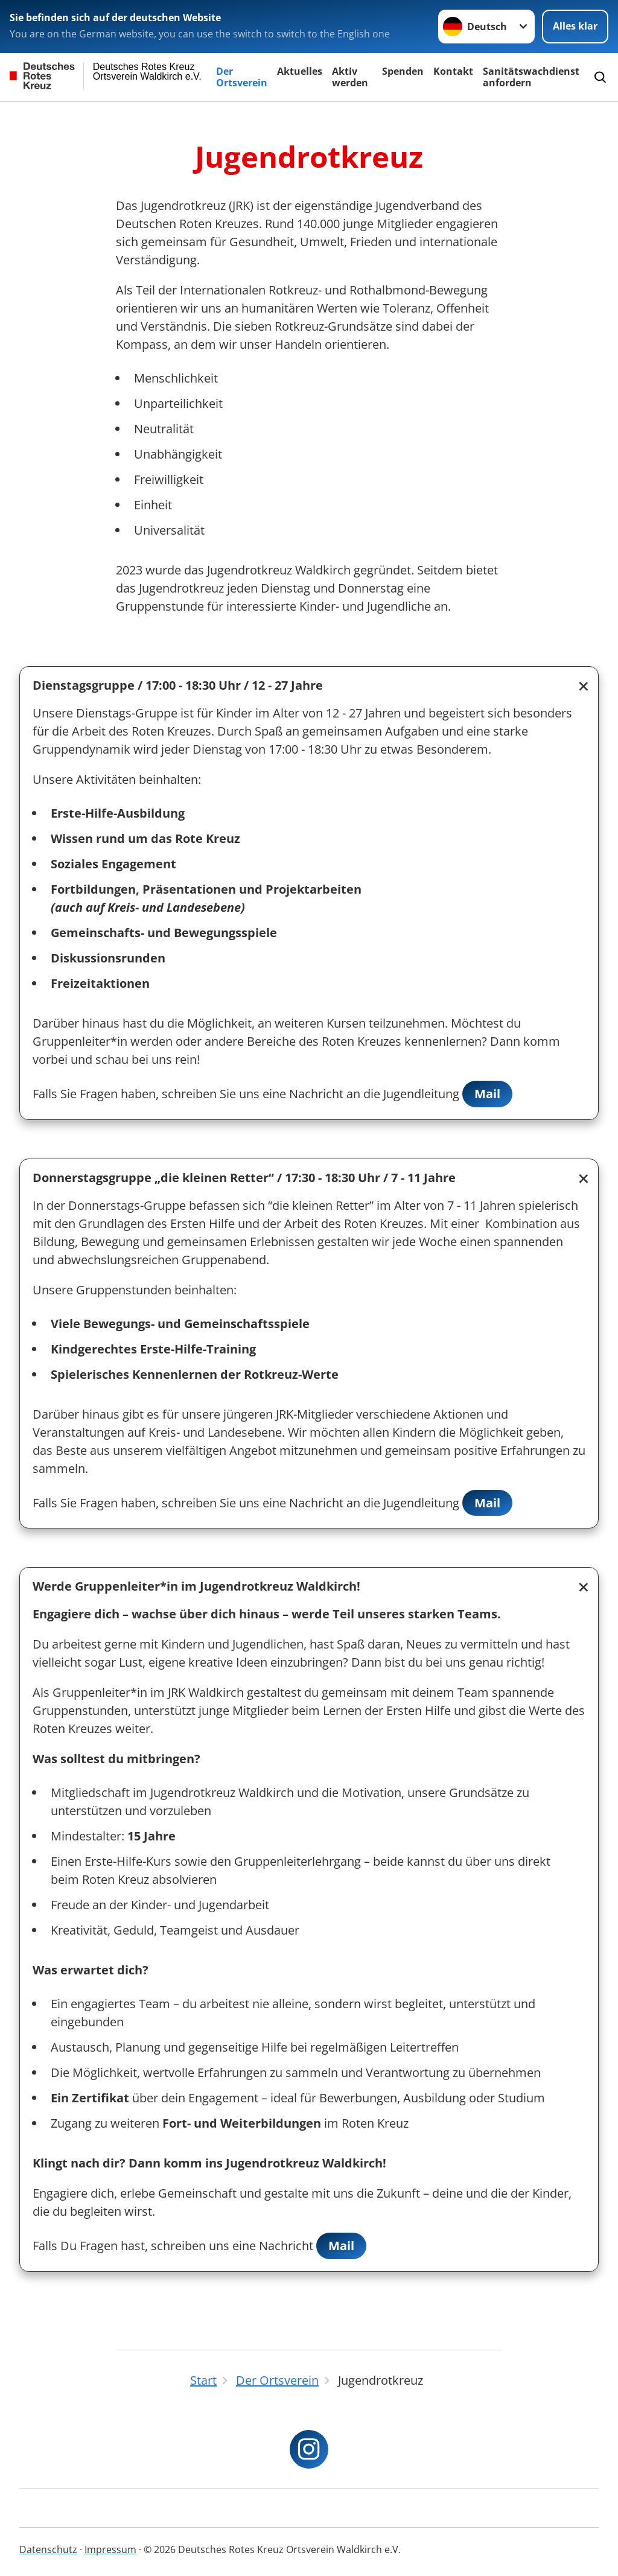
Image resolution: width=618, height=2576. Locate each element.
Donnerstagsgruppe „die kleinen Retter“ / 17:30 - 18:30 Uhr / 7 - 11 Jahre (244, 1177)
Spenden (403, 71)
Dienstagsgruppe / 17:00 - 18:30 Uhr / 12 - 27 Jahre (178, 685)
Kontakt (453, 71)
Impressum (110, 2549)
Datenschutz (48, 2549)
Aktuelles (299, 71)
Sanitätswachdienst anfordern (531, 77)
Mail (487, 1094)
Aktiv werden (350, 77)
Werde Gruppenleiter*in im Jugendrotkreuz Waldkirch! (196, 1587)
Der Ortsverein (241, 77)
